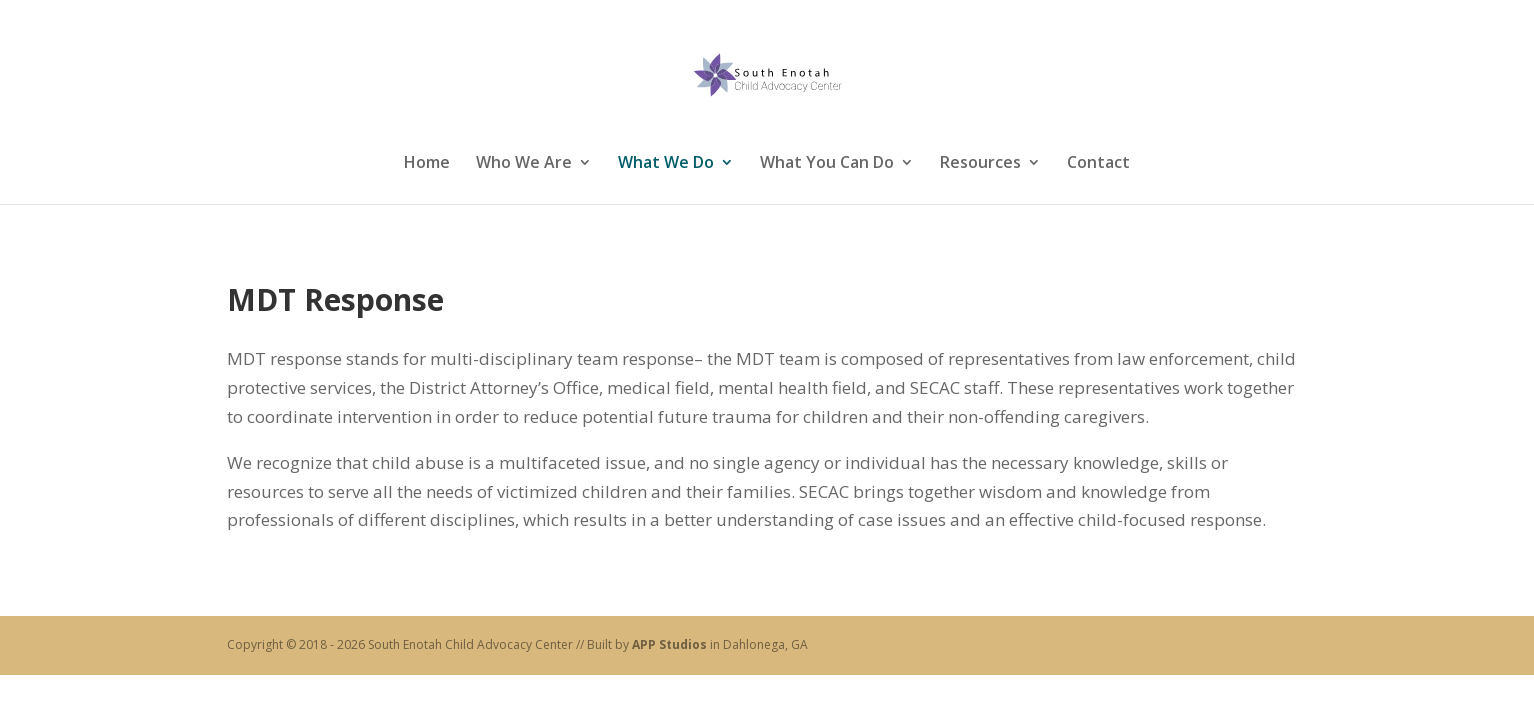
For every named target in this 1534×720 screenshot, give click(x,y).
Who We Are (524, 162)
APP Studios (669, 644)
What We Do (666, 162)
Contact (1098, 162)
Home (427, 162)
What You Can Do (827, 162)
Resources (980, 162)
